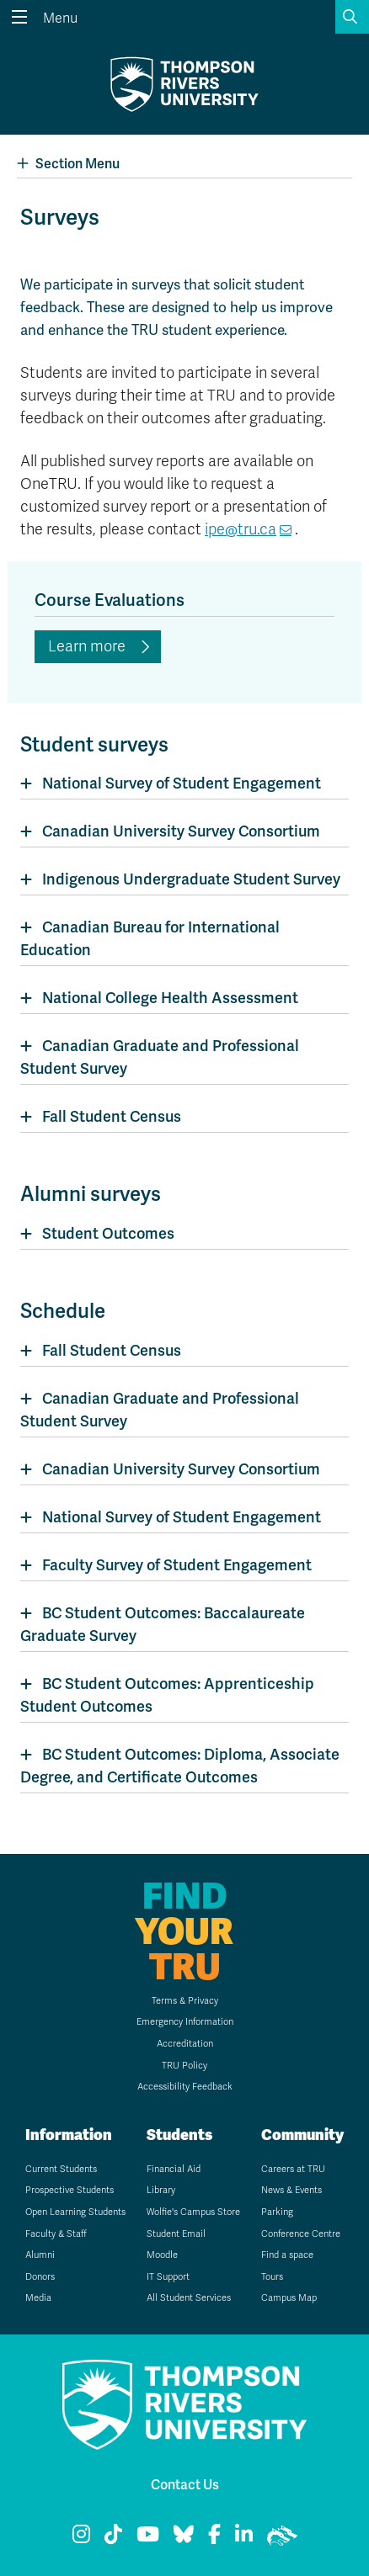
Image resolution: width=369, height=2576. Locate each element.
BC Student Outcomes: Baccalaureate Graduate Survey (162, 1624)
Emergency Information (184, 2021)
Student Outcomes (108, 1233)
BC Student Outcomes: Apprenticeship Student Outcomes (167, 1695)
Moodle (162, 2254)
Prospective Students (69, 2190)
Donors (40, 2276)
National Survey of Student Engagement (181, 783)
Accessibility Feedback (185, 2086)
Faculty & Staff (56, 2233)
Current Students (61, 2169)
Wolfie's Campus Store (193, 2212)
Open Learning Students (75, 2212)
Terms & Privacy (185, 2000)
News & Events (291, 2190)
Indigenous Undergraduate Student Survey (191, 879)
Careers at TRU (293, 2169)
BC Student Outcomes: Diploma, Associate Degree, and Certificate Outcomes (180, 1766)
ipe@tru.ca (240, 529)
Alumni (40, 2254)
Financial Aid (174, 2169)
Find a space (287, 2254)
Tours (272, 2276)
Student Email (176, 2233)
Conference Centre (300, 2233)
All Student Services (189, 2297)
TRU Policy (184, 2065)
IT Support (168, 2276)
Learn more (87, 646)
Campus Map (289, 2297)
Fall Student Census (111, 1116)
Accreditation (185, 2043)
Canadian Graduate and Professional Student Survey (159, 1057)
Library (161, 2190)
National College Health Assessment (170, 997)
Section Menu (68, 164)
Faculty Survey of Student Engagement (177, 1565)
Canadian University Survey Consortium (181, 831)
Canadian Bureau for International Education (150, 938)
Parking (277, 2212)
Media (38, 2297)
